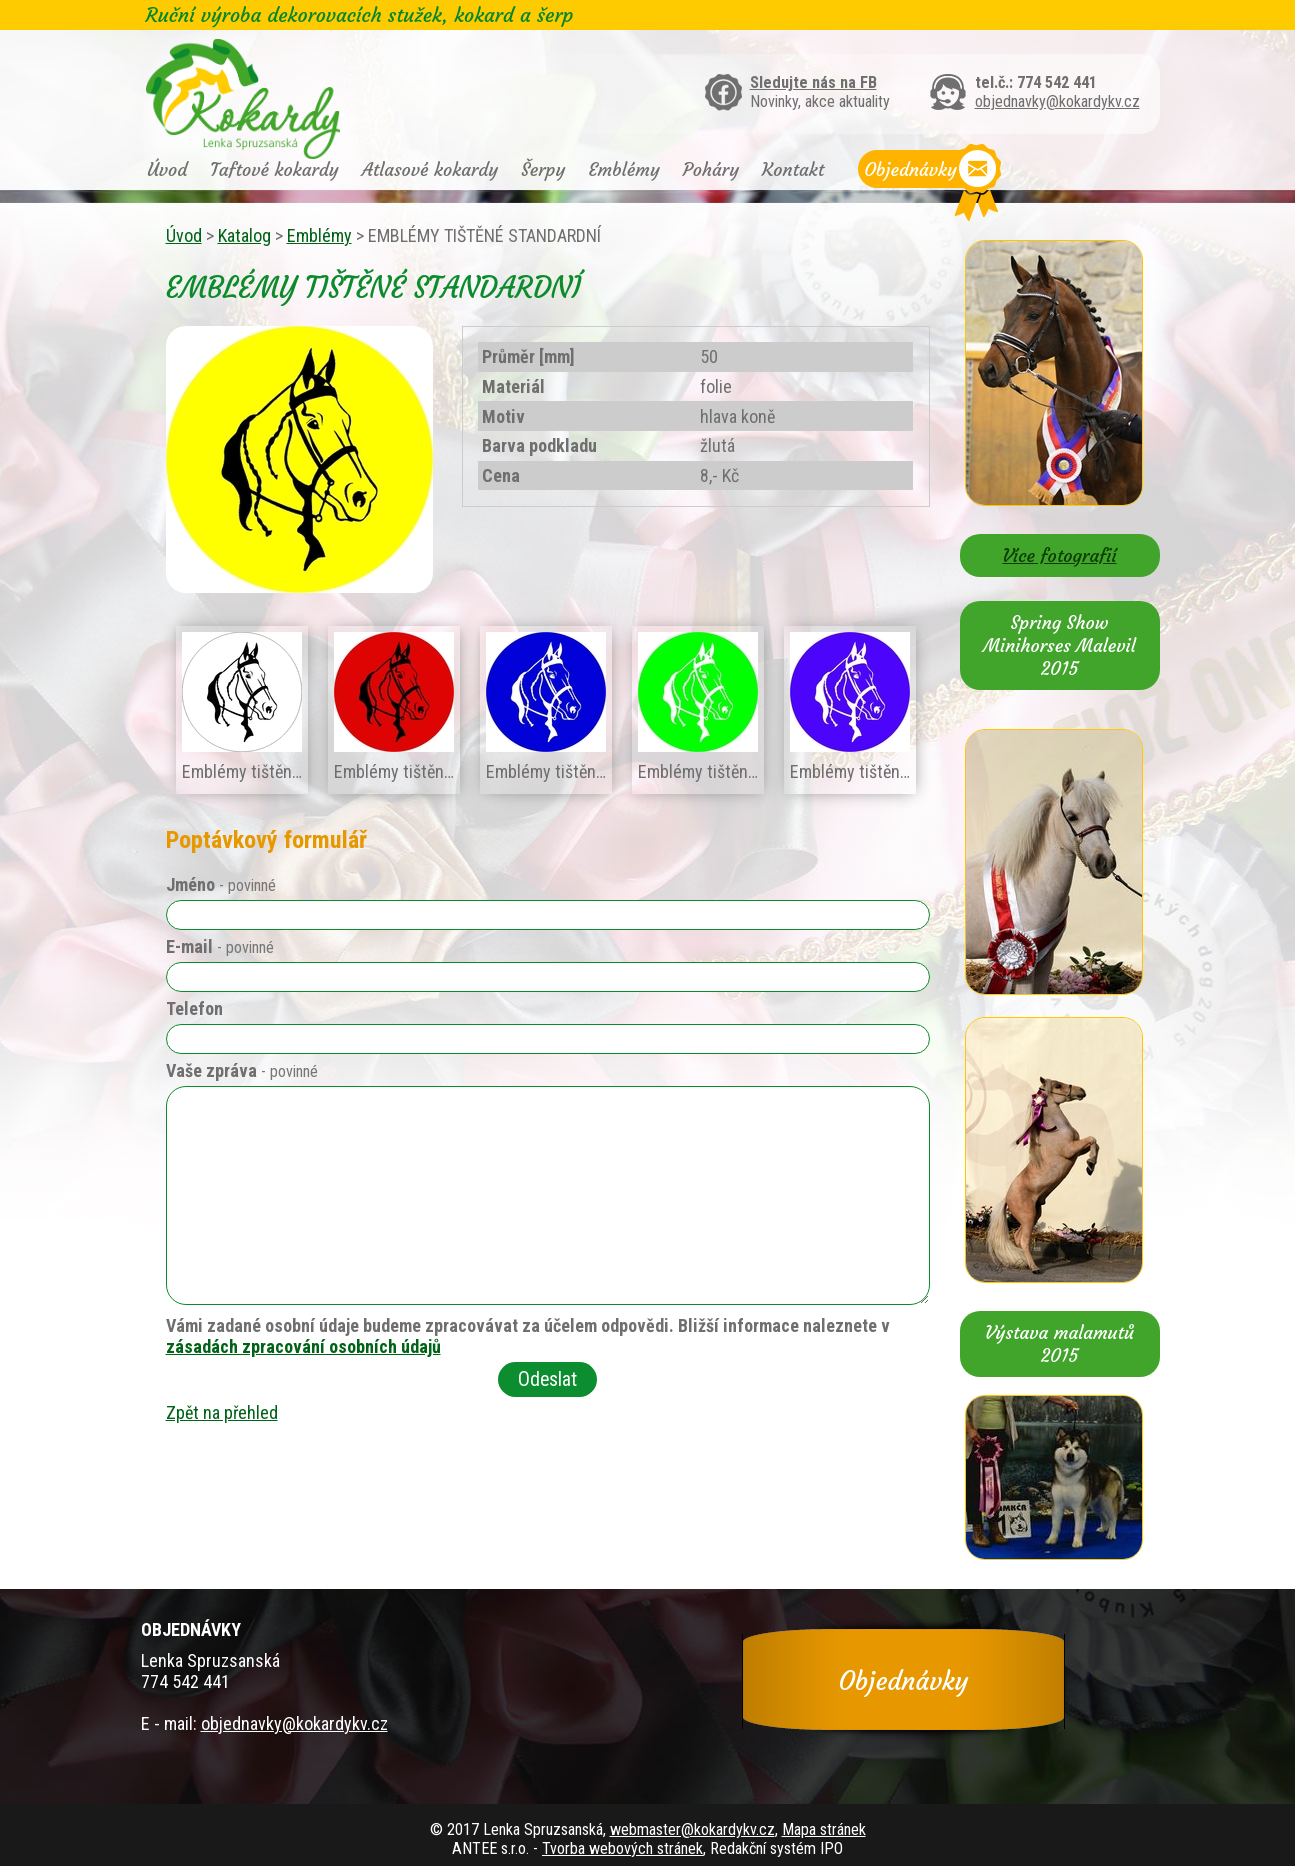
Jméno (221, 884)
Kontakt (793, 169)
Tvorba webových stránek (622, 1848)
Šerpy (543, 169)
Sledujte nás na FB (813, 82)
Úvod (168, 169)
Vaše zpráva (242, 1070)
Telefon (194, 1008)
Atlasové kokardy (430, 169)
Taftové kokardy (274, 169)
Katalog (244, 235)
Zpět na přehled (222, 1412)
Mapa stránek (824, 1829)
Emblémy (623, 169)
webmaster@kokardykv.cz (692, 1829)
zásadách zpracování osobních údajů (303, 1346)
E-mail (220, 946)
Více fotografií (1059, 555)
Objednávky (910, 169)
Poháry (711, 169)
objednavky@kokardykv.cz (1057, 101)
